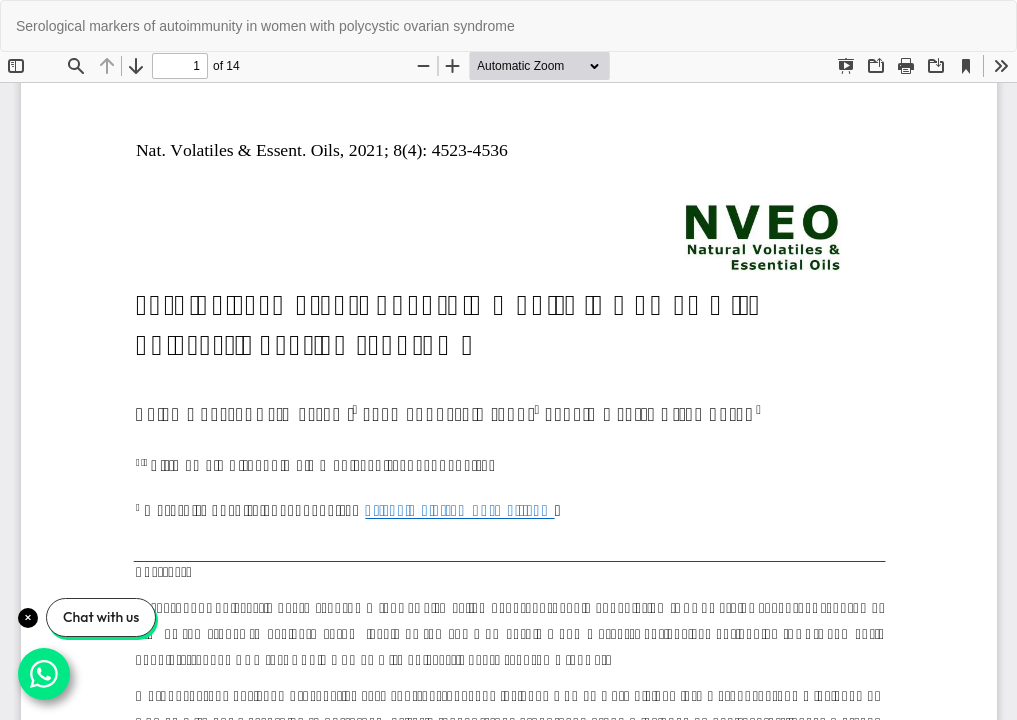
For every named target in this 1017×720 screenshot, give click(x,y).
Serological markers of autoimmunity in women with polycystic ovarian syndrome (265, 26)
